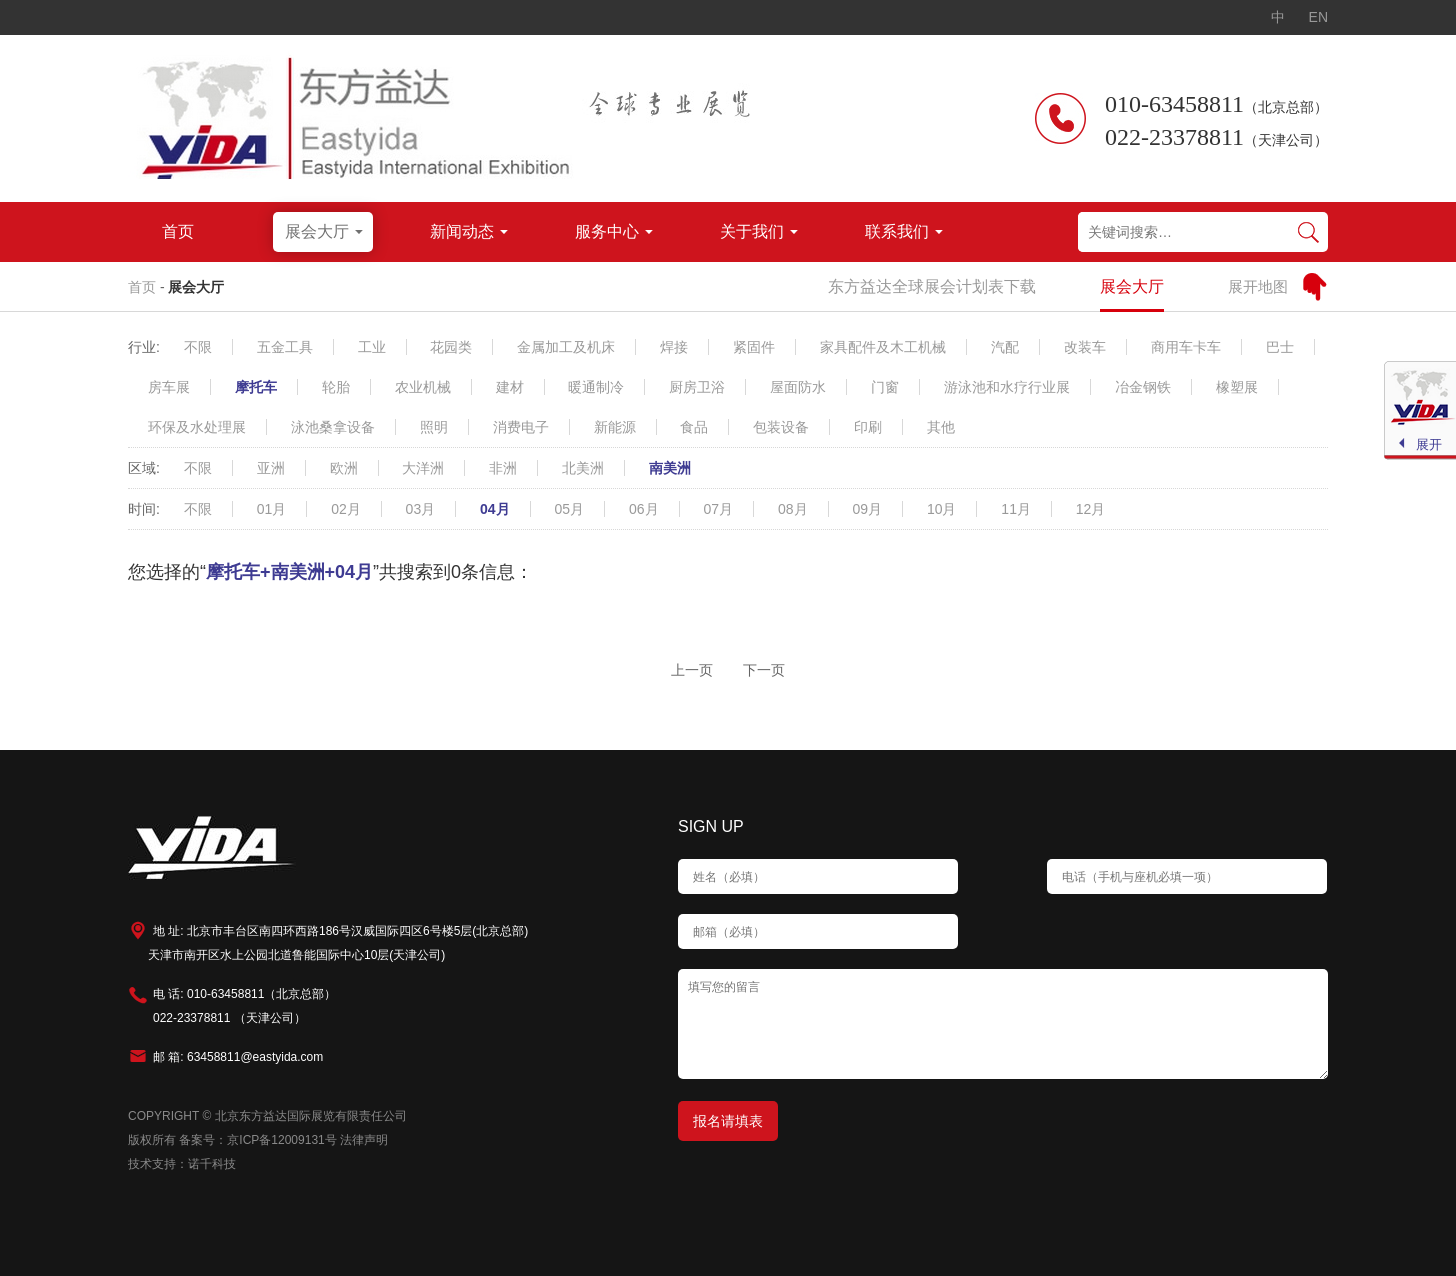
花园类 (451, 347)
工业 (372, 347)
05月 (570, 509)
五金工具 (285, 347)
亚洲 (271, 468)
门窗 (885, 387)
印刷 (868, 427)
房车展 (169, 387)
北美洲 (583, 468)
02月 (346, 509)
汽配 (1005, 347)
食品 (694, 427)
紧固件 (754, 347)
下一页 (764, 670)
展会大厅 (196, 287)
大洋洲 (423, 468)
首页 (142, 287)
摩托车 (256, 387)
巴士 (1280, 347)
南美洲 (670, 468)
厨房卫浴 (697, 387)
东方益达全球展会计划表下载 (932, 286)
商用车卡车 (1186, 347)
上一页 (692, 670)
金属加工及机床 (566, 347)
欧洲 (344, 468)
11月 (1016, 509)
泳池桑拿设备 (333, 427)
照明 (434, 427)
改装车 (1085, 347)
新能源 (615, 427)
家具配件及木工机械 (883, 347)
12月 (1091, 509)
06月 (644, 509)
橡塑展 (1237, 387)
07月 (718, 509)
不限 (198, 347)
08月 (793, 509)
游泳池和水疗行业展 (1007, 387)
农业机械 (423, 387)
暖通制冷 (596, 387)
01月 (272, 509)
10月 (942, 509)
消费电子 (521, 427)
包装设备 (781, 427)
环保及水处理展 (197, 427)
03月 (421, 509)
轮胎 (336, 387)
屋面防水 (798, 387)
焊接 (674, 347)
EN (1318, 17)
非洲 (503, 468)
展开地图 (1258, 286)
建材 (510, 387)
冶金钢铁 (1143, 387)
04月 (495, 509)
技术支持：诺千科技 (182, 1164)
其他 (941, 427)
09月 (867, 509)
